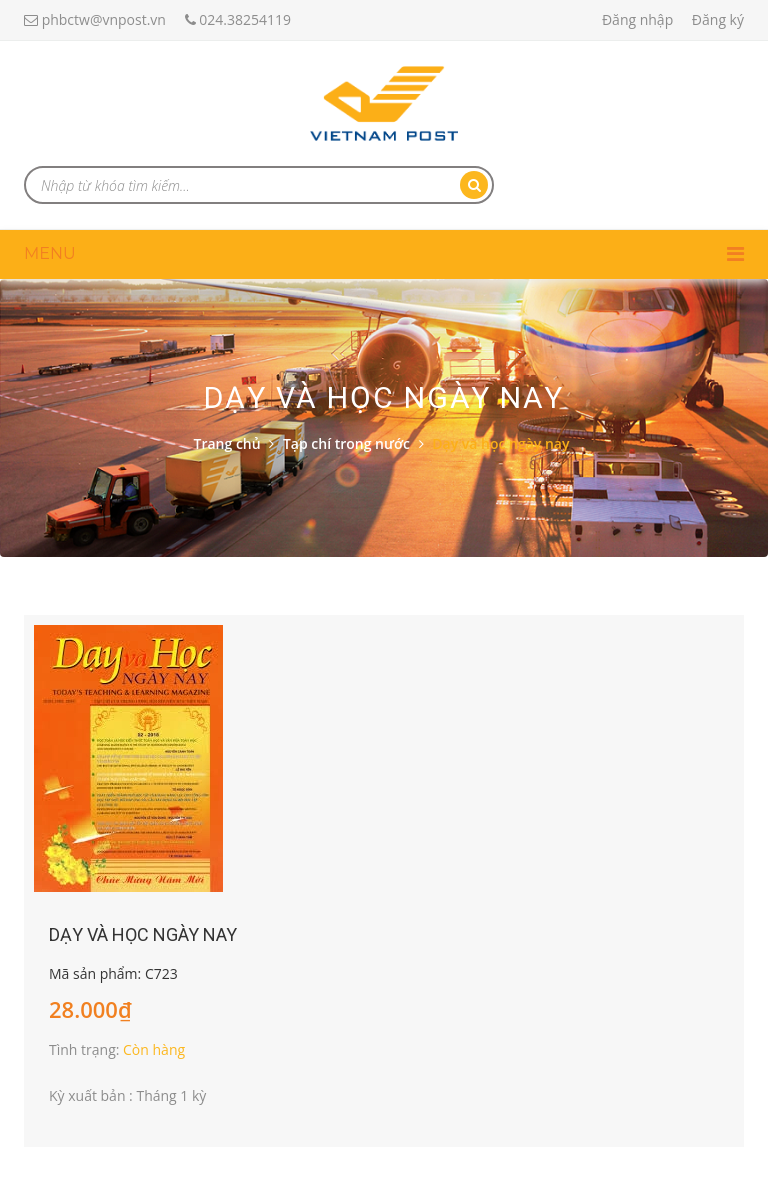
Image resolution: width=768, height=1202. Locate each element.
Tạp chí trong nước (346, 443)
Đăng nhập (637, 19)
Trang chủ (227, 443)
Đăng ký (718, 19)
